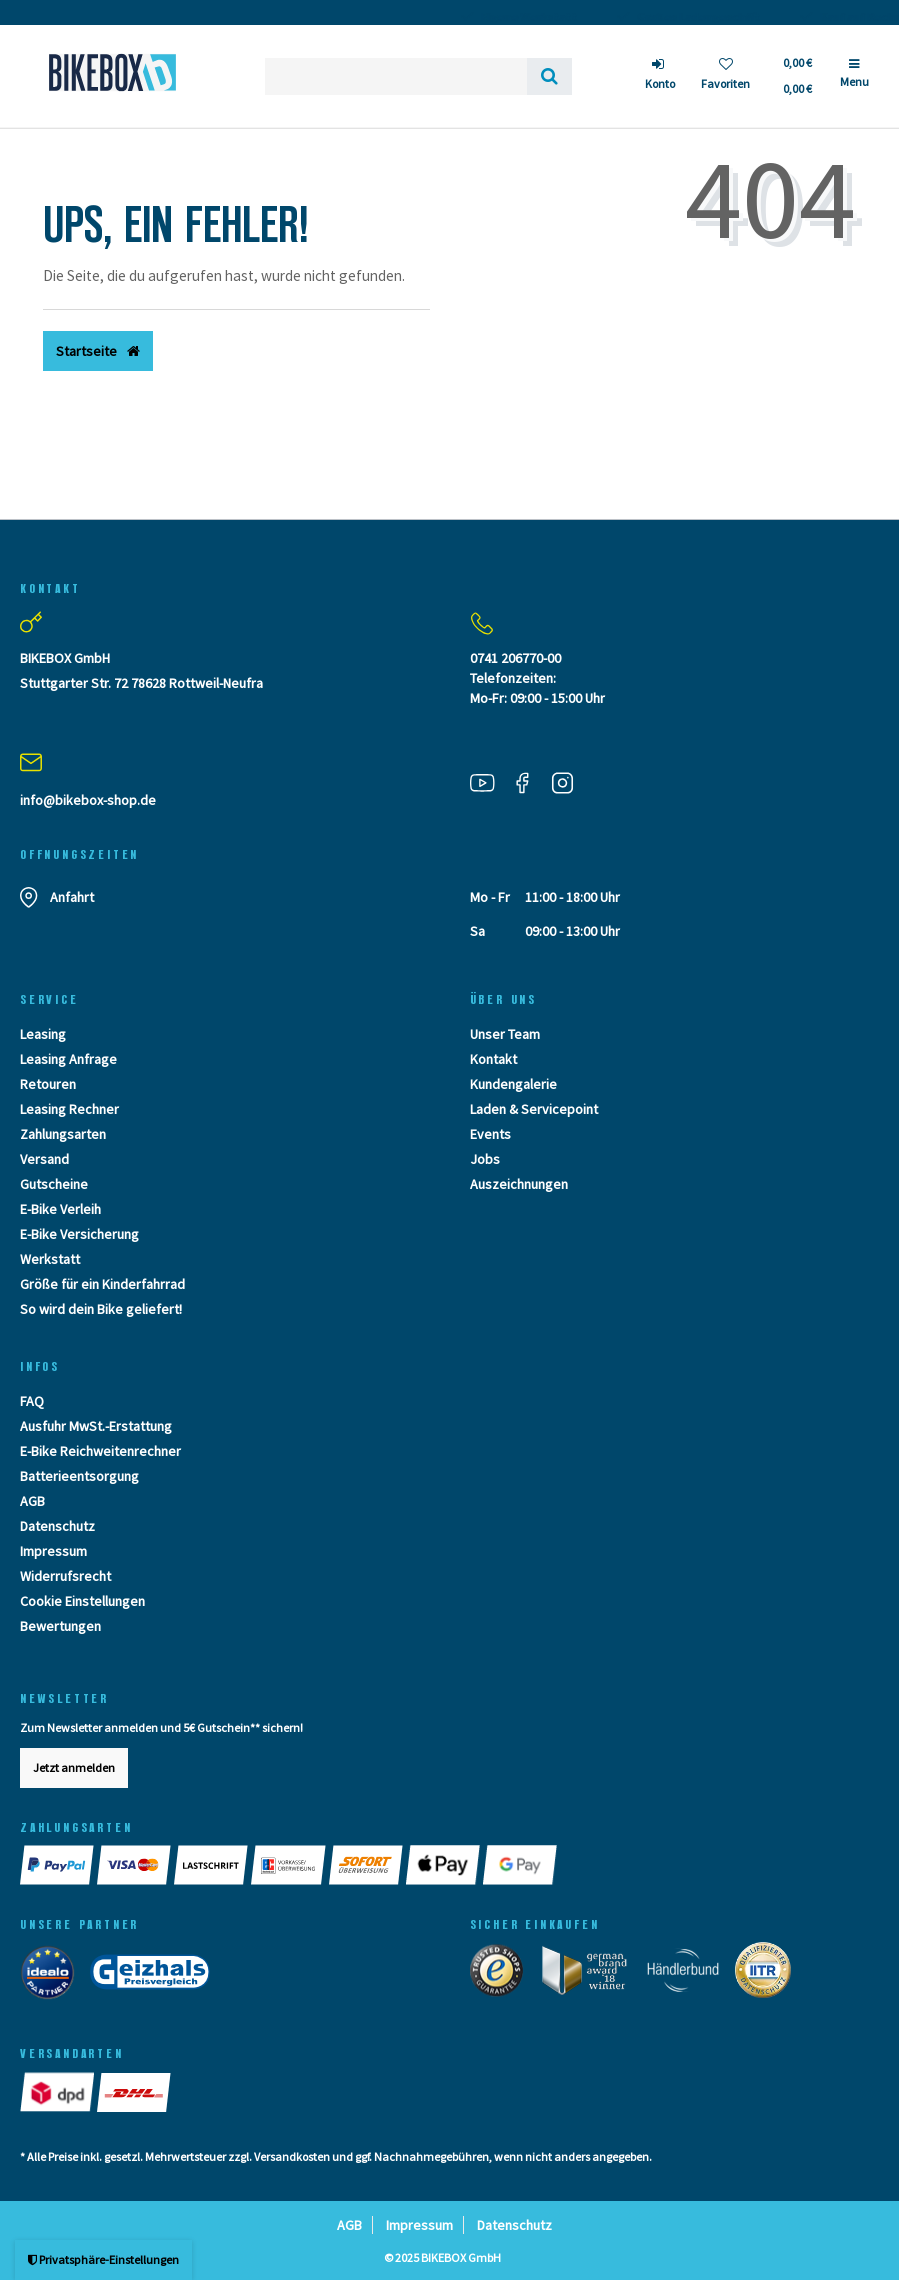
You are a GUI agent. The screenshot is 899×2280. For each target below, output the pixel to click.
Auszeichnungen (519, 1184)
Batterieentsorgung (79, 1476)
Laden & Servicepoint (534, 1109)
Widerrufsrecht (65, 1576)
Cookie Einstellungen (82, 1601)
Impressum (53, 1551)
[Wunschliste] (725, 76)
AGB (32, 1501)
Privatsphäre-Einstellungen (103, 2259)
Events (490, 1134)
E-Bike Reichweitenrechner (100, 1451)
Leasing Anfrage (68, 1059)
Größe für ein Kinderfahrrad (102, 1284)
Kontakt (493, 1059)
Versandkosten (292, 2156)
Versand (44, 1159)
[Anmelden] (660, 76)
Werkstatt (50, 1259)
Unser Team (505, 1034)
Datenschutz (57, 1526)
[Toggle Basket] (796, 76)
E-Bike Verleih (60, 1209)
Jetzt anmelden (74, 1767)
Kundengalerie (513, 1084)
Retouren (48, 1084)
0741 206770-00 (515, 658)
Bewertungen (60, 1626)
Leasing (43, 1034)
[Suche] (549, 76)
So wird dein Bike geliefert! (101, 1309)
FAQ (32, 1401)
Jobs (485, 1159)
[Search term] (396, 76)
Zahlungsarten (63, 1134)
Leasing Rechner (69, 1109)
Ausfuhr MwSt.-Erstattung (96, 1426)
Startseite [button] (98, 351)
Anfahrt (72, 897)
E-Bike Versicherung (79, 1234)
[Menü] (854, 81)
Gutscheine (54, 1184)
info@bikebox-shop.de (88, 800)
